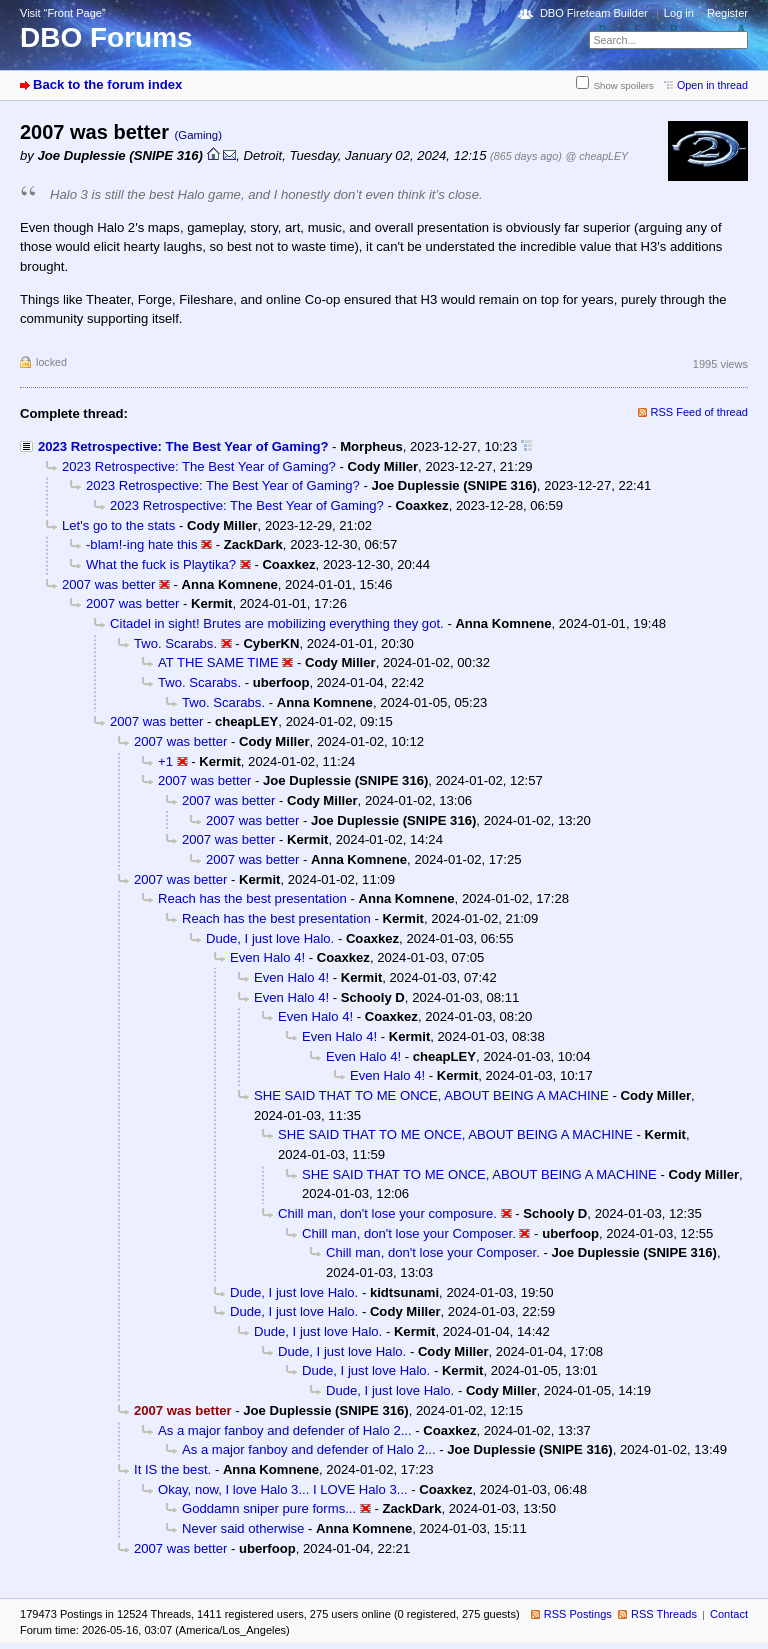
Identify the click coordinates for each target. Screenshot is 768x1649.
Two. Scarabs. (175, 643)
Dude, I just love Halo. (270, 938)
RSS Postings (578, 1614)
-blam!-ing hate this (141, 544)
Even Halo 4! (267, 957)
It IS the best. (172, 1469)
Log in (679, 13)
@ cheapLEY (596, 156)
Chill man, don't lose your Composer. (409, 1233)
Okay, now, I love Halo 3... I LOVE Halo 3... (283, 1489)
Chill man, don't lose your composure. (387, 1213)
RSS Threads (664, 1614)
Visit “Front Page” (63, 13)
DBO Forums (106, 37)
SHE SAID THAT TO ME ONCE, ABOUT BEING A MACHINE (431, 1095)
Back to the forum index (107, 84)
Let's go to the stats (118, 525)
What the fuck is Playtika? (161, 564)
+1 (165, 761)
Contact (729, 1614)
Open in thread (712, 85)
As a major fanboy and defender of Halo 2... (285, 1430)
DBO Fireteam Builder (594, 13)
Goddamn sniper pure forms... (269, 1508)
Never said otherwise (243, 1528)
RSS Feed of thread (700, 412)
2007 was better (108, 584)
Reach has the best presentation (252, 898)
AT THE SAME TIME (218, 662)
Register (727, 13)
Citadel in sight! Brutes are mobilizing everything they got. (277, 623)
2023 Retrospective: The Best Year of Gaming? (183, 446)
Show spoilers (624, 85)
